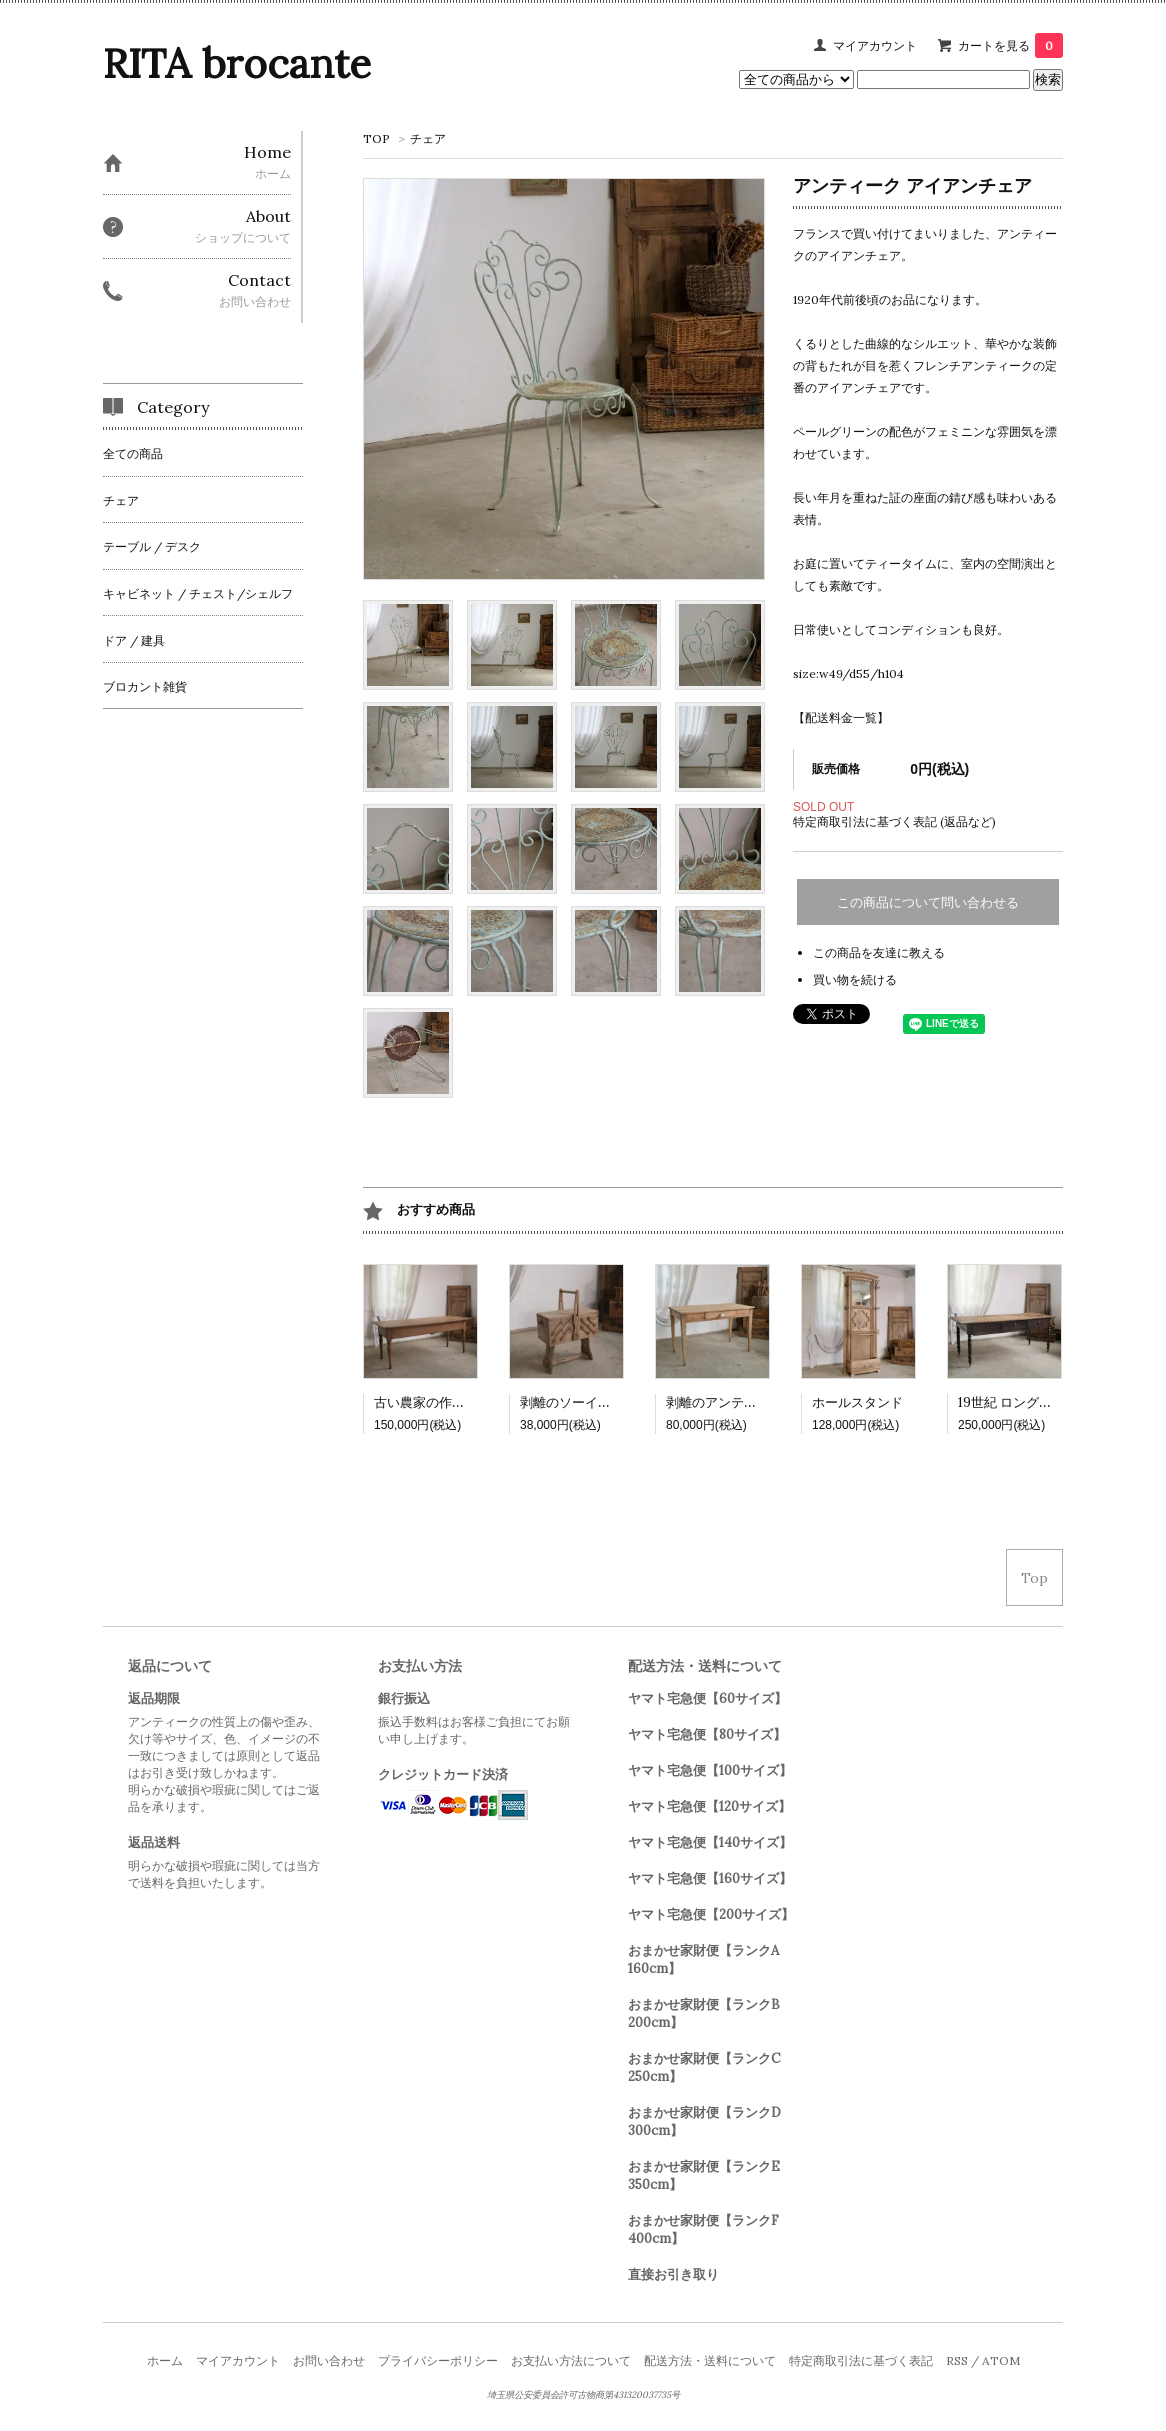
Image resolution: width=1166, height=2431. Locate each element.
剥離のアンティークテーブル (750, 1402)
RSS (957, 2360)
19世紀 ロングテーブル (1024, 1402)
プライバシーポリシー (438, 2360)
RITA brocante (237, 63)
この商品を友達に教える (879, 952)
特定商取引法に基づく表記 (861, 2360)
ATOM (1001, 2360)
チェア (428, 138)
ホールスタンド (857, 1402)
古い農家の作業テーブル (445, 1402)
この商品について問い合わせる (928, 902)
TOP (376, 138)
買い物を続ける (855, 979)
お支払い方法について (571, 2360)
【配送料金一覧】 (841, 717)
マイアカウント (875, 45)
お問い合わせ (329, 2360)
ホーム (165, 2360)
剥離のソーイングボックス (598, 1402)
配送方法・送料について (710, 2360)
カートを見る (1010, 45)
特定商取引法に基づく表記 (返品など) (894, 821)
